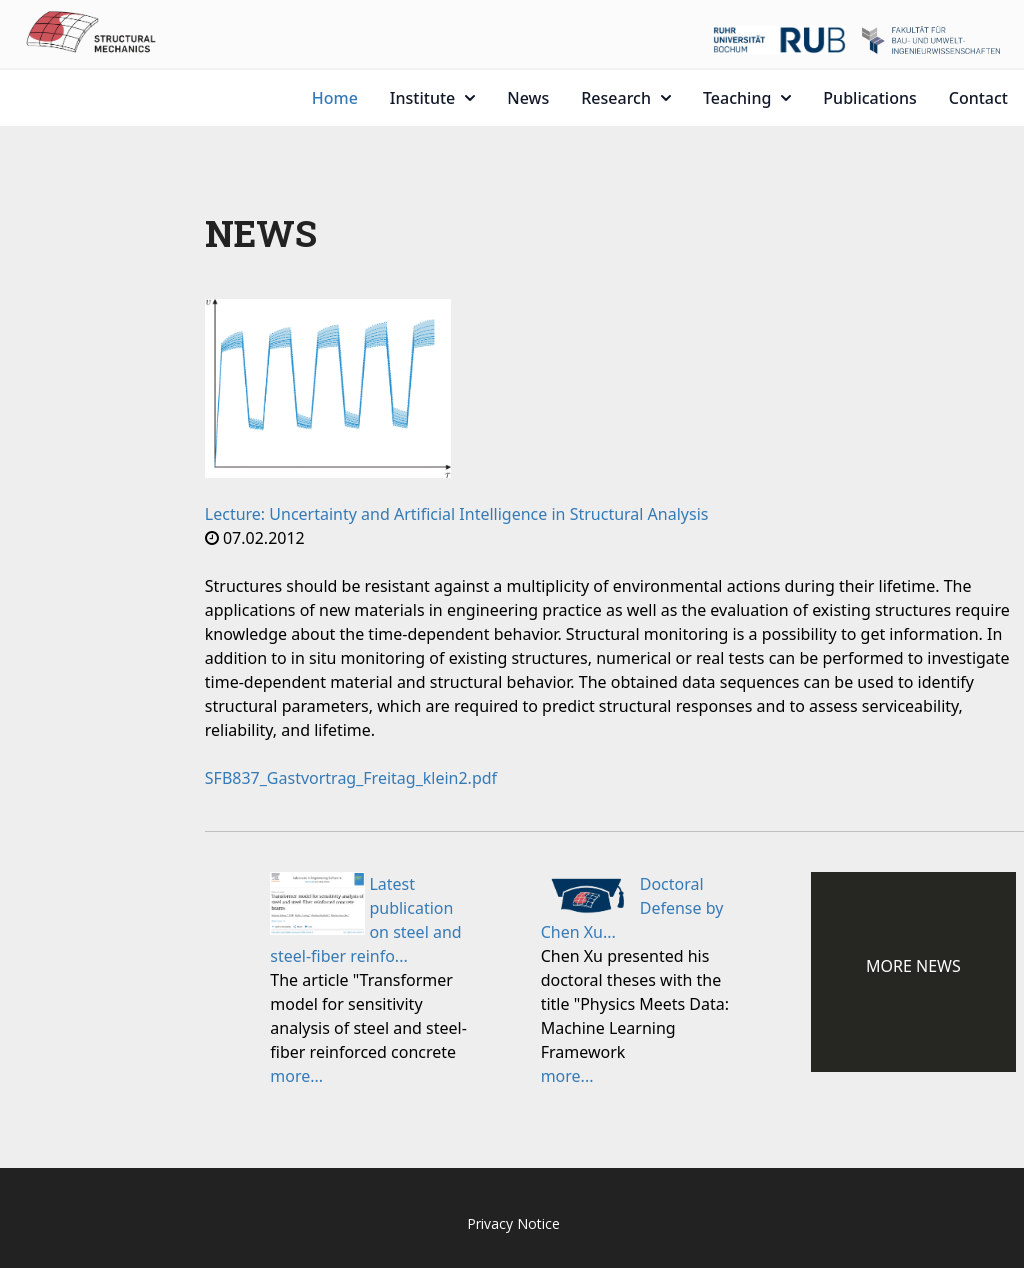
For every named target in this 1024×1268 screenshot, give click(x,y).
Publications (869, 98)
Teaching (747, 98)
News (528, 98)
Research (626, 98)
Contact (978, 98)
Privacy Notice (513, 1223)
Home (335, 98)
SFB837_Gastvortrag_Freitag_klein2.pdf (351, 778)
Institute (432, 98)
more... (296, 1076)
